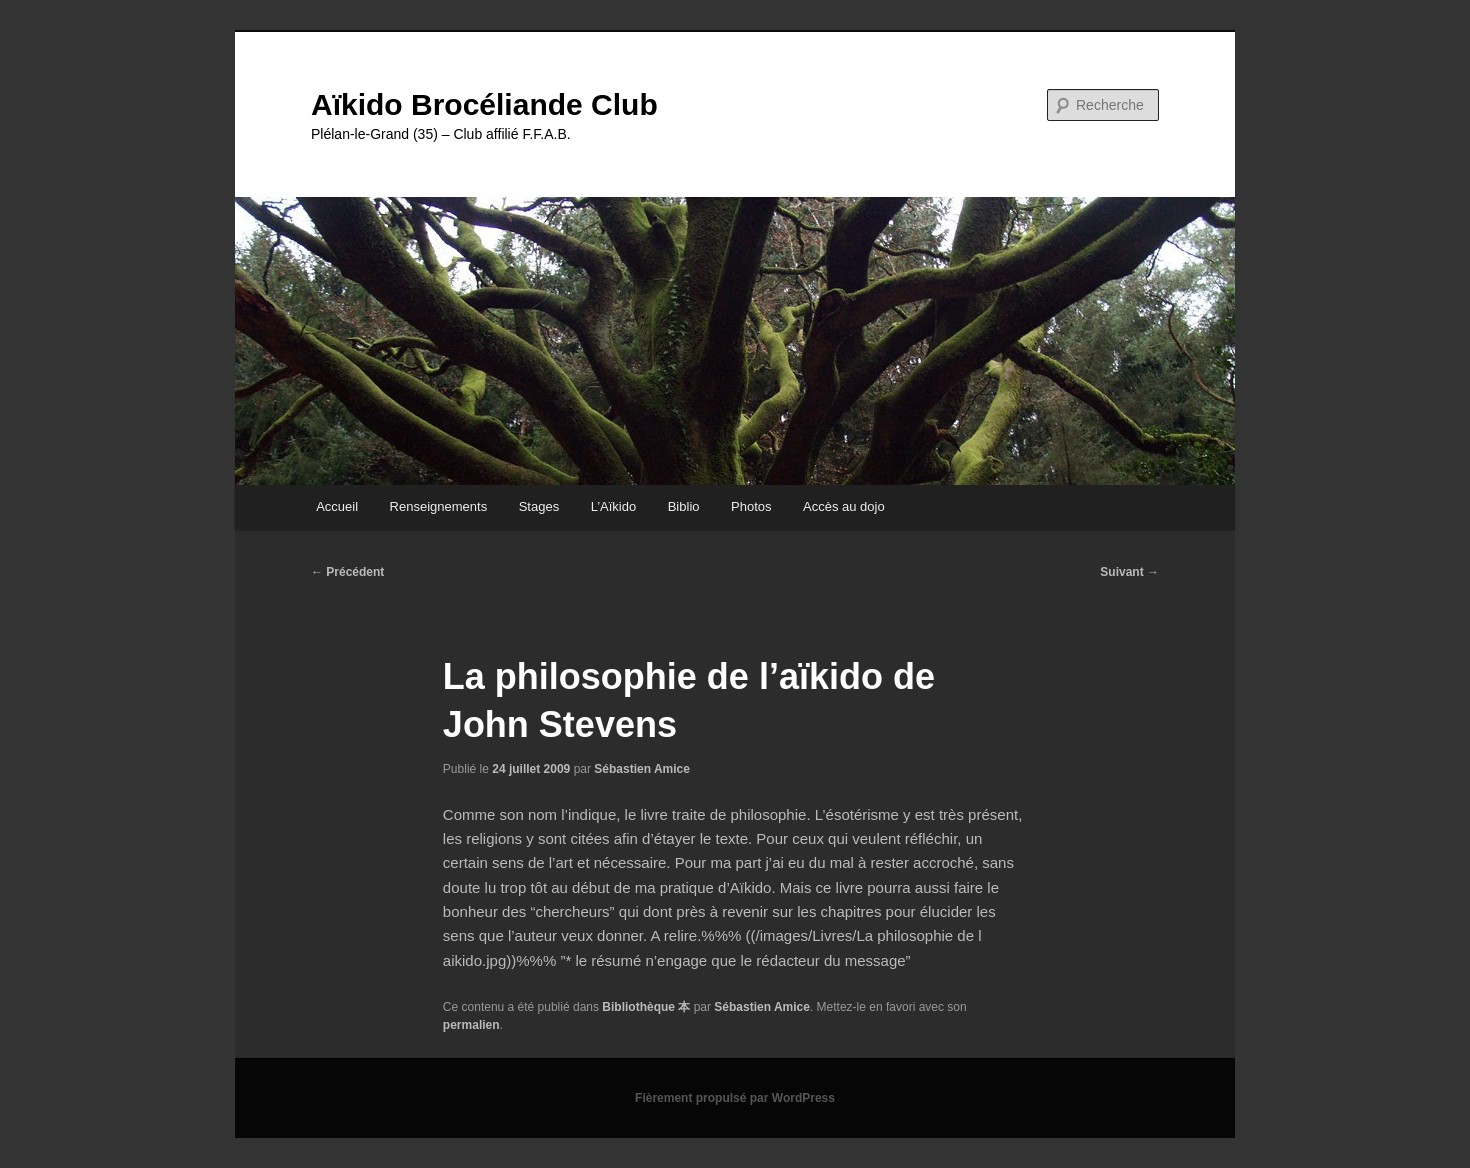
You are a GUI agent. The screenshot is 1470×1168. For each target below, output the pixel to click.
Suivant (1129, 572)
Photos (751, 506)
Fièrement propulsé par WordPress (735, 1098)
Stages (539, 506)
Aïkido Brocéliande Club (484, 104)
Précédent (347, 572)
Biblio (684, 506)
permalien (471, 1025)
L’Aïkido (614, 506)
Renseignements (439, 506)
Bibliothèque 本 (646, 1007)
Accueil (337, 506)
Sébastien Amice (642, 769)
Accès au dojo (844, 506)
